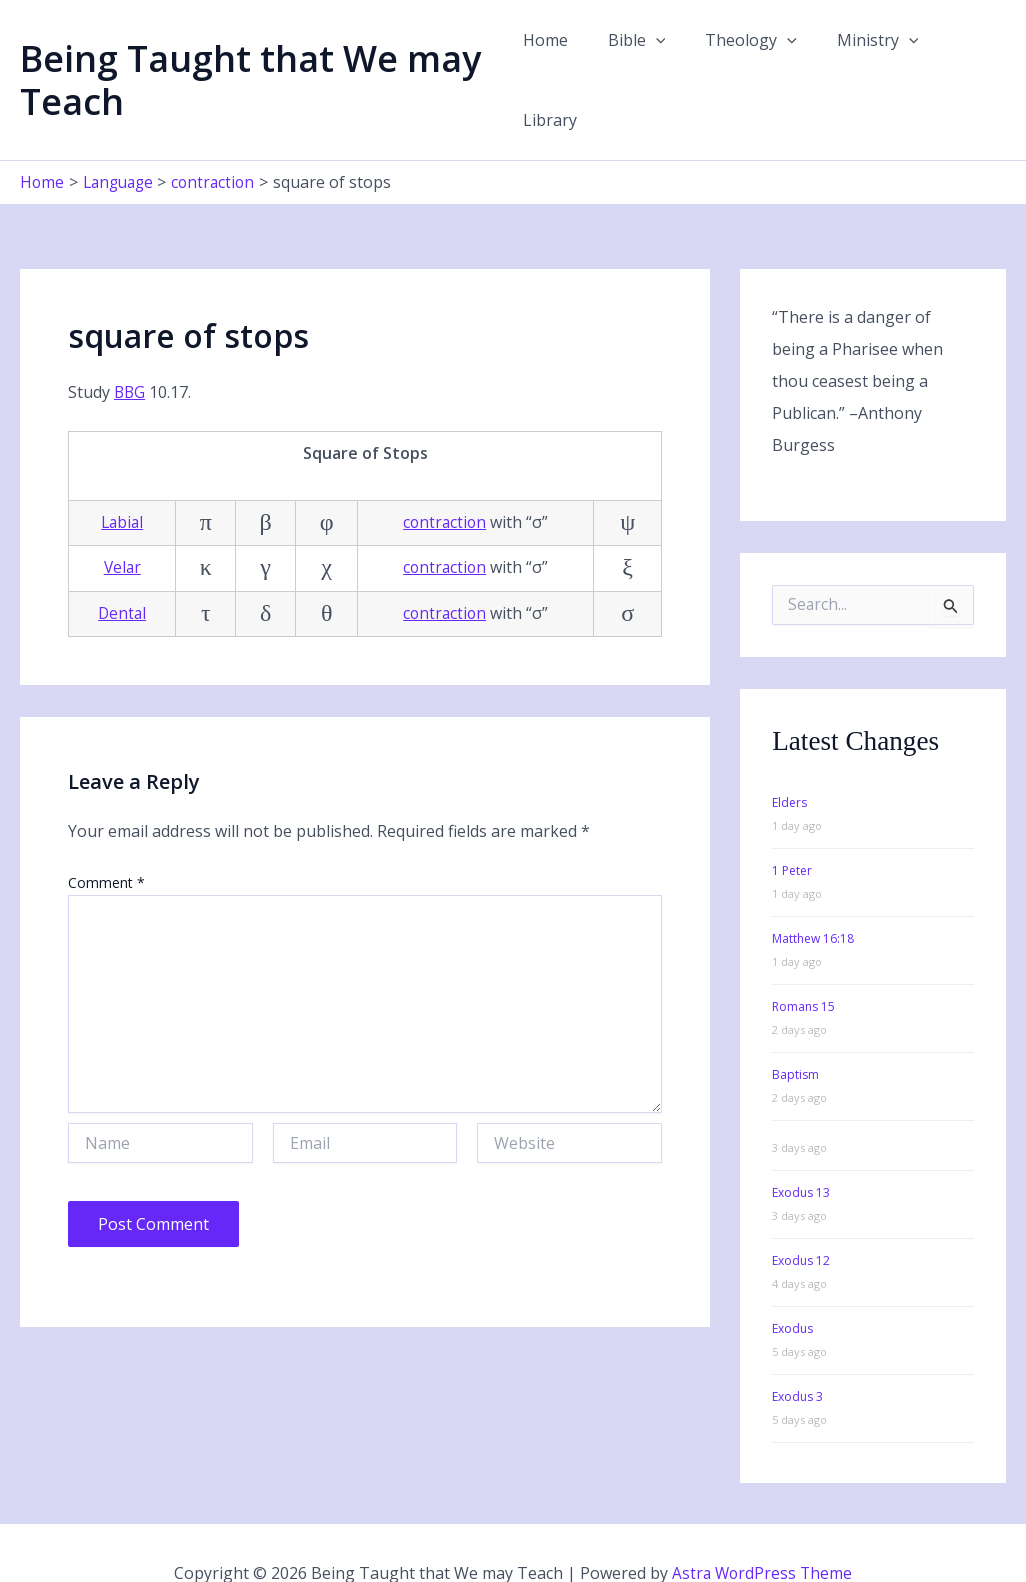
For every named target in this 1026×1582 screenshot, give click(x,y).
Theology (745, 59)
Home (554, 59)
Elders (789, 760)
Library (963, 59)
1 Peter (792, 828)
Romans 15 (803, 964)
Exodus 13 (801, 1150)
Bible (638, 59)
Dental (123, 571)
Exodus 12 (801, 1218)
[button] (657, 59)
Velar (122, 526)
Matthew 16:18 (813, 896)
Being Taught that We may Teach (250, 59)
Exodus (792, 1286)
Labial (122, 480)
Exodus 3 (797, 1354)
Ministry (863, 59)
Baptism (795, 1032)
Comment (106, 840)
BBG (130, 350)
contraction (444, 480)
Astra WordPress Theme (762, 1532)
